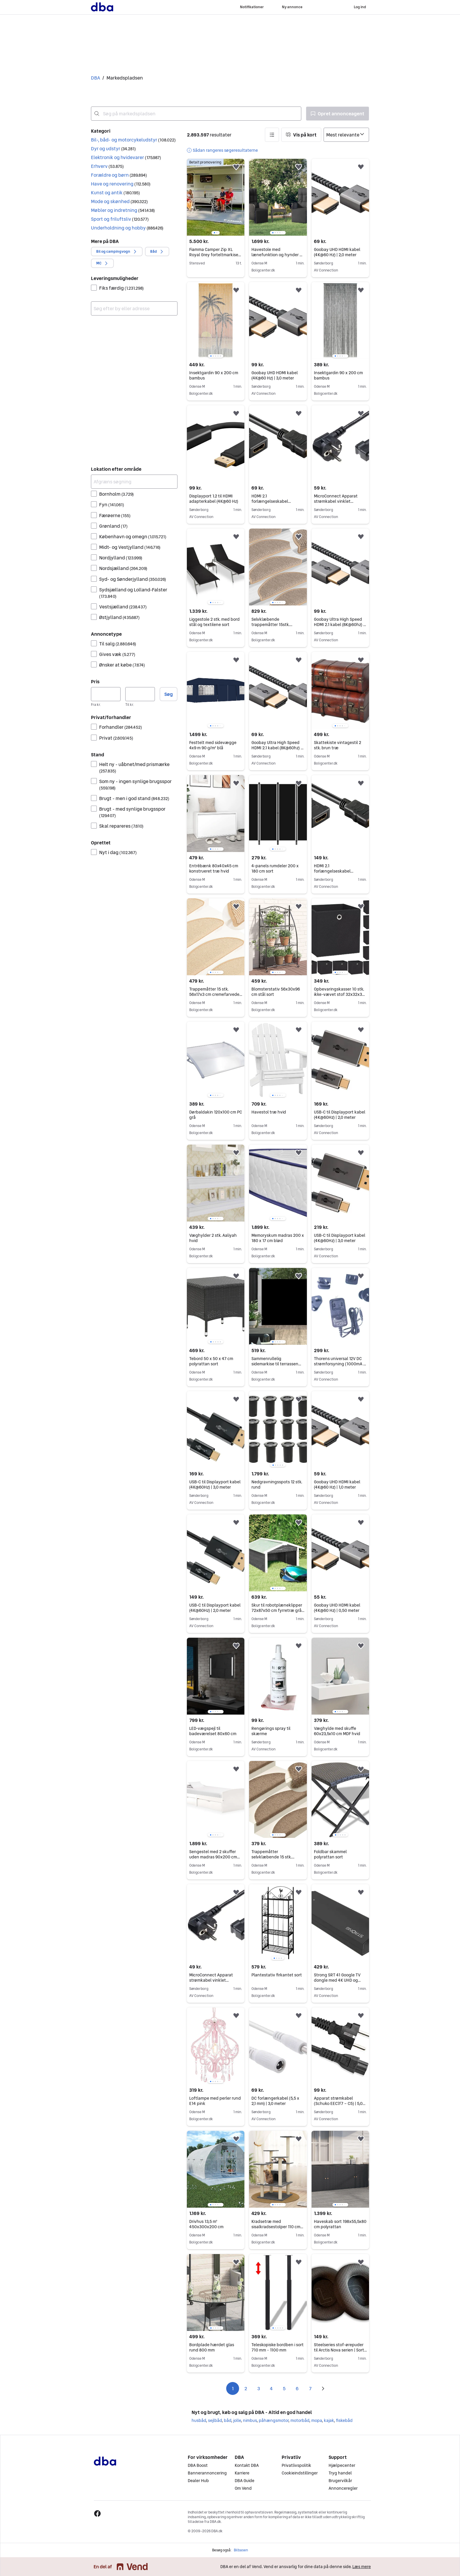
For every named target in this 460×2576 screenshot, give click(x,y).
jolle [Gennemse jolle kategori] (237, 2420)
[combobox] (196, 114)
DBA (95, 78)
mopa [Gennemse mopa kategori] (316, 2420)
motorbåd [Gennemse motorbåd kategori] (299, 2420)
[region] (215, 197)
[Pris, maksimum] (140, 694)
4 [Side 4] (271, 2388)
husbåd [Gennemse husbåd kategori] (199, 2420)
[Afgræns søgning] (134, 482)
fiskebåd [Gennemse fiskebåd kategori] (344, 2420)
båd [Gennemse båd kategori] (227, 2420)
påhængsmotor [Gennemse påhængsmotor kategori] (273, 2420)
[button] (134, 139)
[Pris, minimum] (106, 694)
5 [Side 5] (284, 2388)
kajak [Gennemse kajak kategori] (329, 2420)
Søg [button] (168, 694)
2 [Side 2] (245, 2388)
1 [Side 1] (233, 2388)
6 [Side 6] (297, 2388)
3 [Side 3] (258, 2388)
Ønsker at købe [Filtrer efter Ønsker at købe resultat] (122, 664)
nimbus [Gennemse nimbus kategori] (250, 2420)
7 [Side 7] (310, 2388)
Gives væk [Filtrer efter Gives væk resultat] (117, 654)
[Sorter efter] (346, 135)
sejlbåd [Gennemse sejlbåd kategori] (215, 2420)
